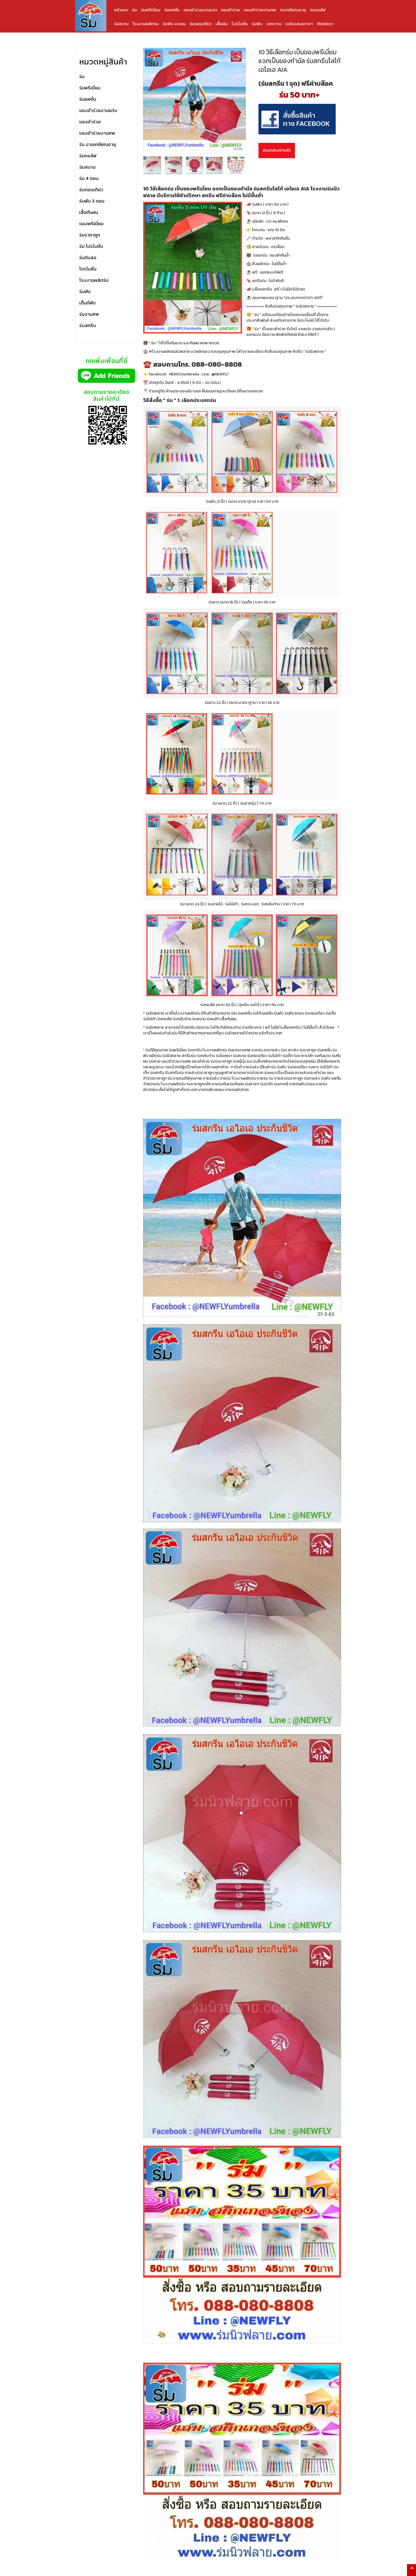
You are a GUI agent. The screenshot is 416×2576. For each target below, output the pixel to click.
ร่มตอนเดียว (200, 23)
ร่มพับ (257, 23)
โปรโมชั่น (240, 23)
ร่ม (134, 10)
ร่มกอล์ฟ (318, 10)
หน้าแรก (121, 10)
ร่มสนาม (121, 23)
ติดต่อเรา (325, 23)
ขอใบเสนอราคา (299, 23)
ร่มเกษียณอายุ (293, 10)
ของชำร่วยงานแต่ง (200, 10)
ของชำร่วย (230, 10)
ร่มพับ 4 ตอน (174, 23)
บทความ (273, 23)
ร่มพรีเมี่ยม (150, 10)
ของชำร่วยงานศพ (260, 10)
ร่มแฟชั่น (172, 10)
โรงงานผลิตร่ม (146, 23)
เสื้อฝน (221, 23)
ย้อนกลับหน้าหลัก (277, 150)
